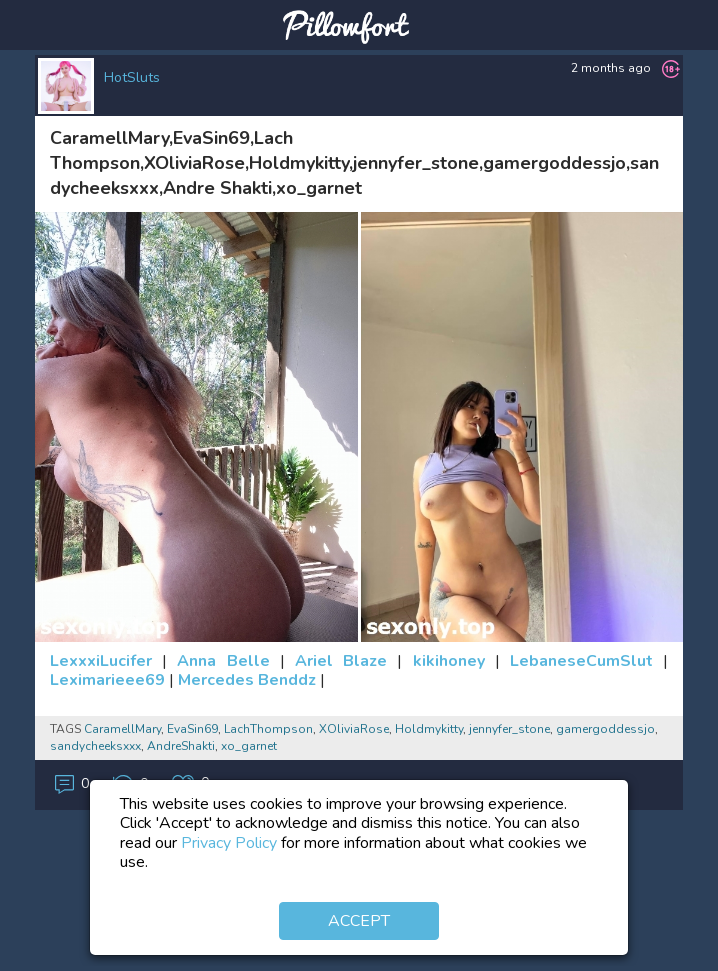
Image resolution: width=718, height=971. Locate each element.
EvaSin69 (192, 729)
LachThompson (268, 729)
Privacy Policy (229, 843)
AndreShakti (181, 746)
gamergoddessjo (605, 729)
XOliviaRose (354, 729)
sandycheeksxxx (95, 746)
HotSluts (132, 77)
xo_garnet (249, 746)
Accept (359, 921)
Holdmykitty (429, 729)
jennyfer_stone (509, 729)
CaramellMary (122, 729)
